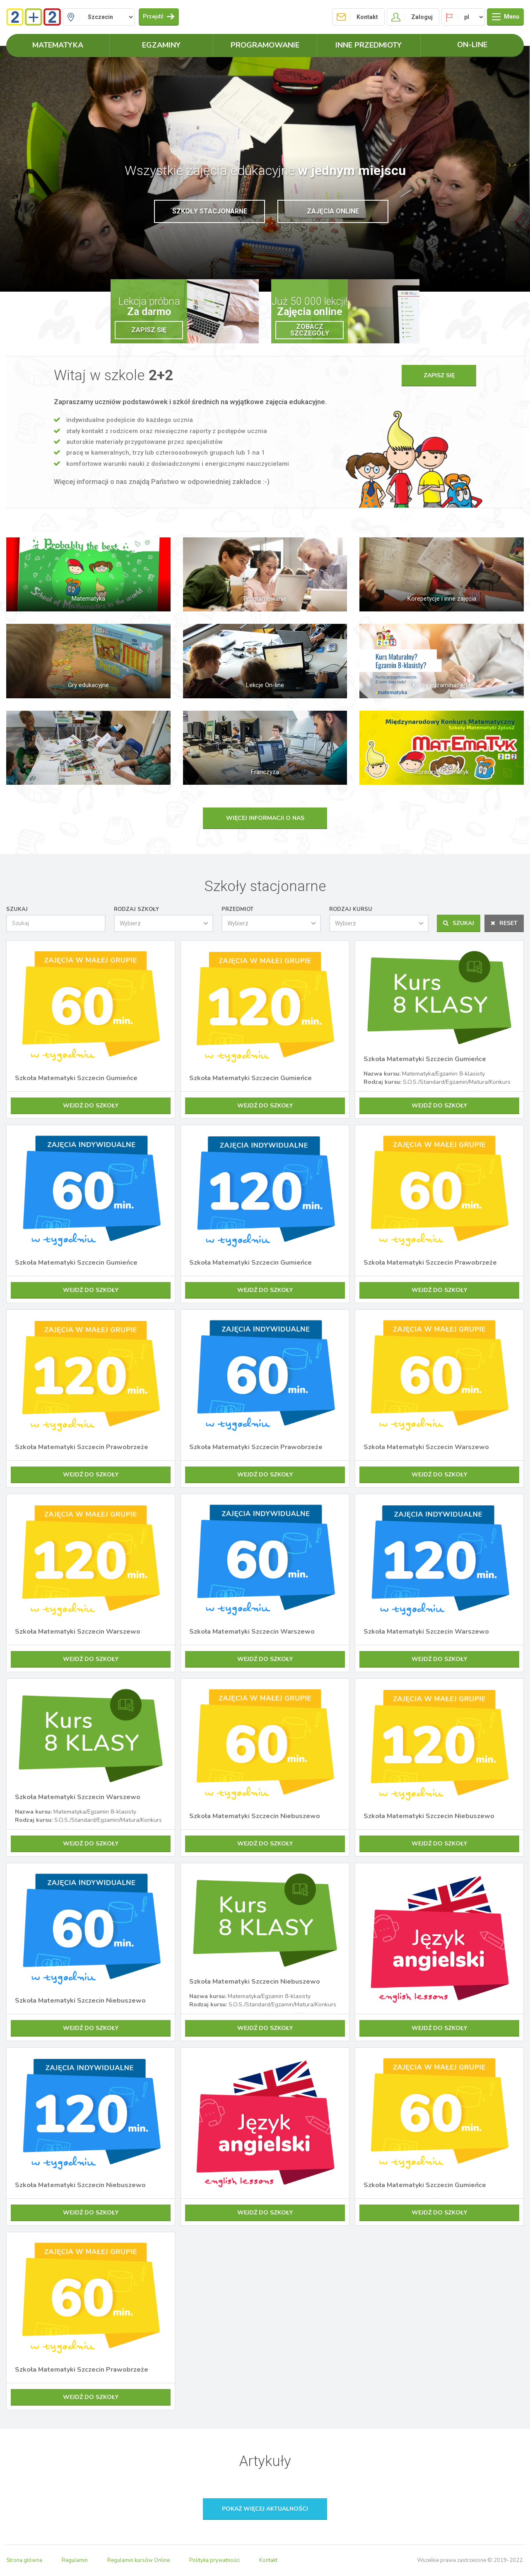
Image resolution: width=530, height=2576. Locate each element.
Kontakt (268, 2560)
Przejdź (158, 16)
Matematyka (57, 45)
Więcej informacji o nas (265, 818)
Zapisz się (148, 330)
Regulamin (75, 2560)
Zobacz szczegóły (309, 330)
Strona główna (24, 2560)
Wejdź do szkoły (90, 1105)
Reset (504, 923)
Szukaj (17, 909)
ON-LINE (472, 45)
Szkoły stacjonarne (209, 211)
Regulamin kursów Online (138, 2560)
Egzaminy (161, 45)
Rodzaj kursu (350, 909)
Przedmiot (237, 909)
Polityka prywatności (214, 2560)
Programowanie (265, 45)
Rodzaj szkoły (136, 909)
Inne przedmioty (368, 45)
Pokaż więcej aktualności (265, 2509)
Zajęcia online (333, 211)
